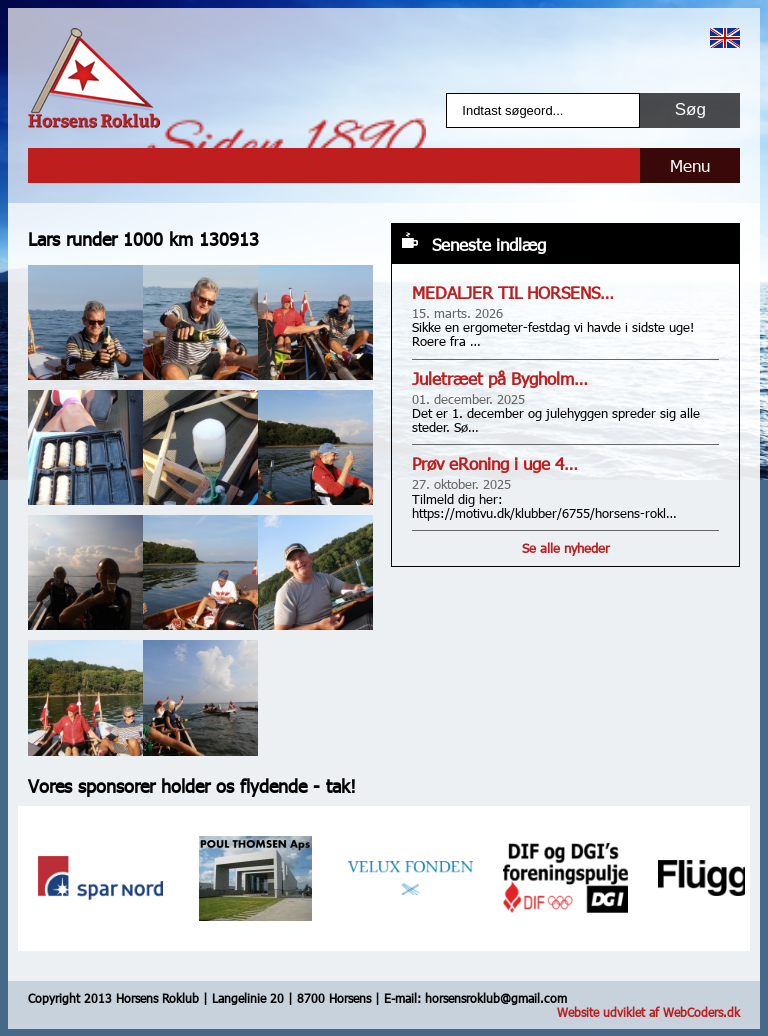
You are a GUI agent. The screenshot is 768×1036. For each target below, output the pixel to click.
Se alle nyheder (566, 548)
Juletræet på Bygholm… (500, 378)
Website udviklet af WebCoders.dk (648, 1012)
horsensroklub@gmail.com (496, 998)
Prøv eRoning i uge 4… (495, 463)
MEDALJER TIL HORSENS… (513, 292)
